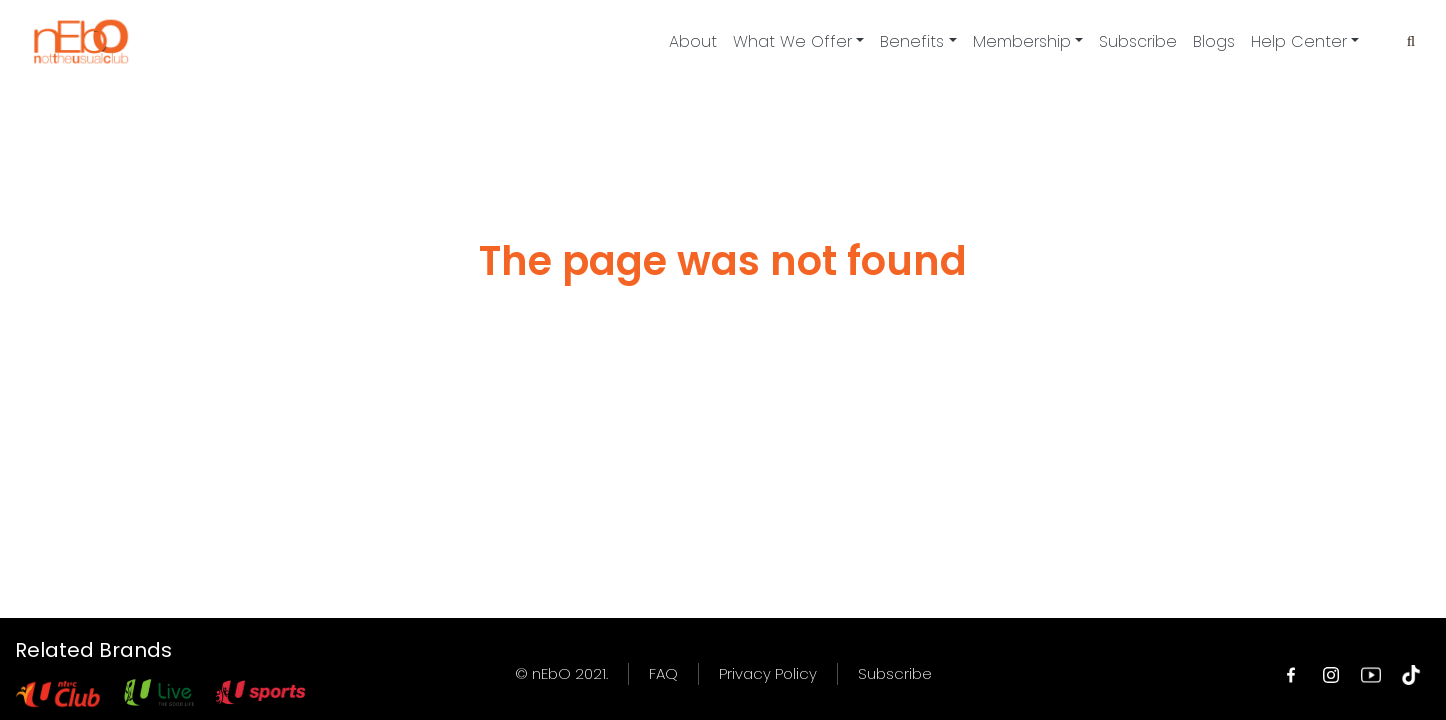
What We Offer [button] (792, 41)
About (693, 41)
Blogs (1214, 41)
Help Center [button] (1299, 41)
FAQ (663, 673)
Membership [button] (1022, 41)
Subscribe (1138, 41)
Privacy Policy (768, 673)
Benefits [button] (912, 41)
